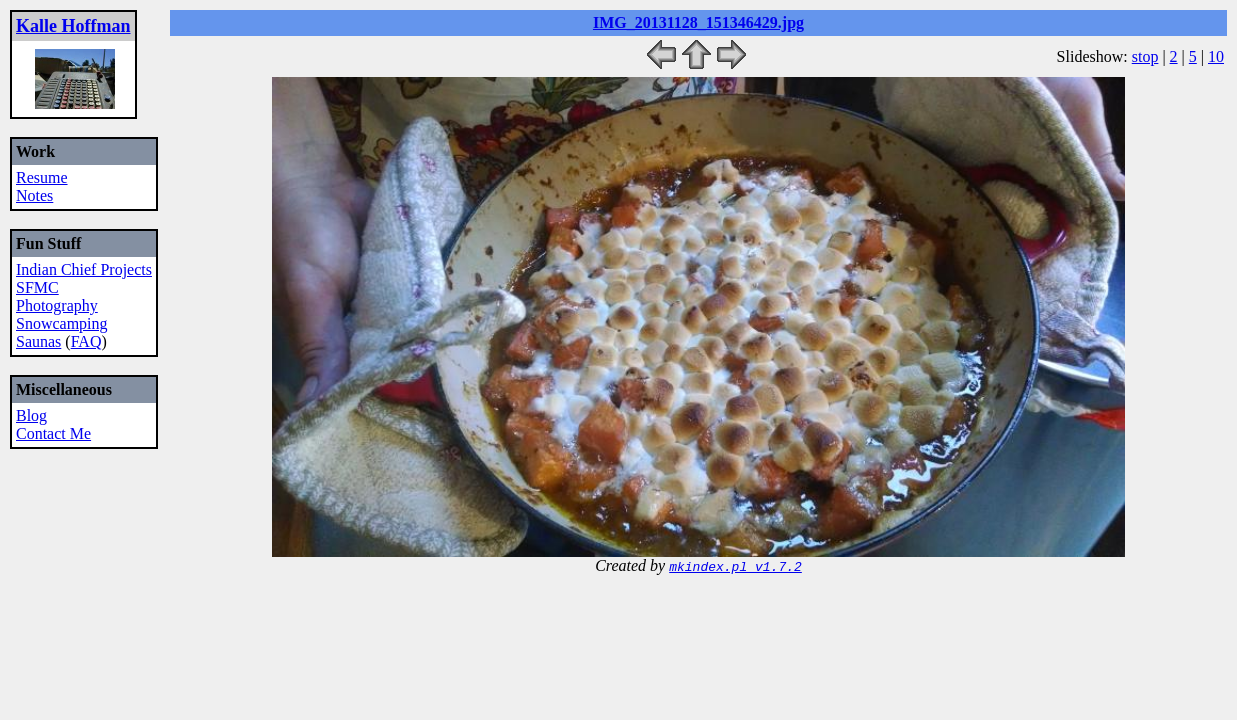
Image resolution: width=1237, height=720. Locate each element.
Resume (42, 177)
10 (1216, 56)
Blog (31, 415)
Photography (57, 305)
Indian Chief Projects (84, 269)
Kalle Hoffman (73, 26)
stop (1145, 56)
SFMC (37, 287)
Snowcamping (62, 323)
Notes (34, 195)
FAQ (86, 341)
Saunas (38, 341)
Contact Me (53, 433)
